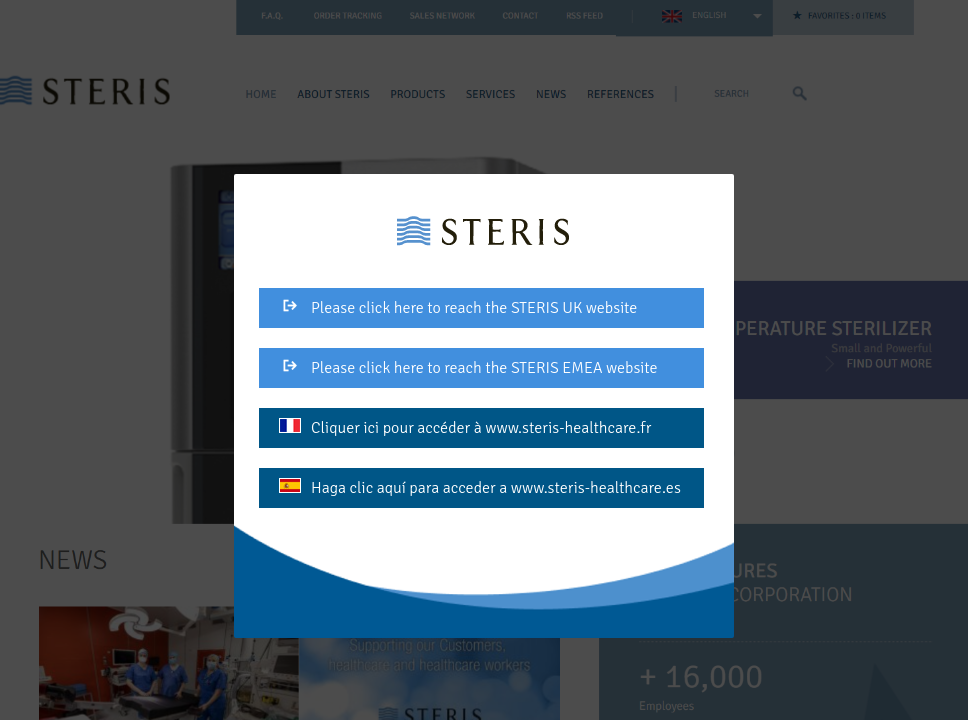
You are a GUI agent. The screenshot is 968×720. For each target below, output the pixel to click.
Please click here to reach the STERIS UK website (458, 308)
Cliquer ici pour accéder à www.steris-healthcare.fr (465, 428)
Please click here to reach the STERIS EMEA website (468, 368)
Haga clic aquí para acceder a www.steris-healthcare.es (480, 488)
